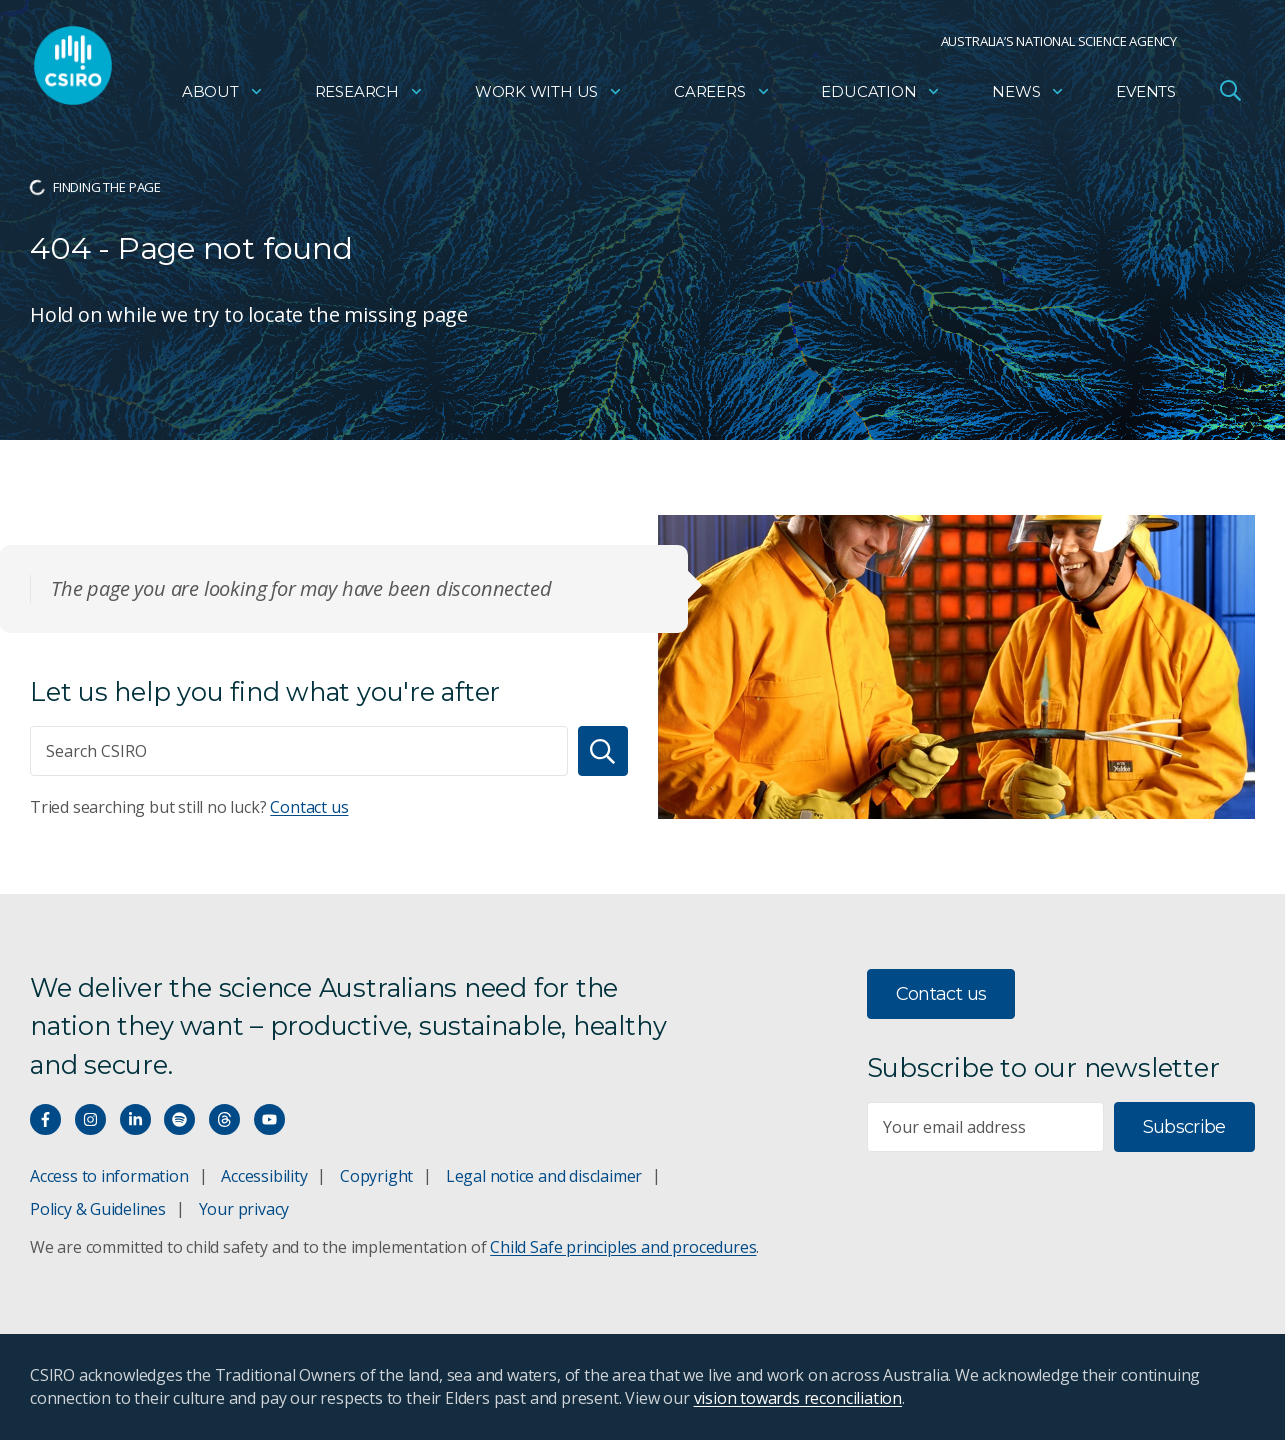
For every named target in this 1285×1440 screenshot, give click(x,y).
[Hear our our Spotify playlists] (179, 1119)
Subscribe (1184, 1127)
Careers (722, 95)
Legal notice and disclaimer (544, 1176)
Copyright (376, 1176)
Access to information (109, 1176)
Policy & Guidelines (98, 1209)
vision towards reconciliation (798, 1398)
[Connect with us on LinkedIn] (135, 1119)
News (1028, 95)
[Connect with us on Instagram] (90, 1119)
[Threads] (224, 1119)
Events (1146, 95)
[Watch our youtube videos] (269, 1119)
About (223, 95)
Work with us (549, 95)
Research (369, 95)
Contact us (309, 807)
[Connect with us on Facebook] (45, 1119)
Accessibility (264, 1176)
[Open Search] (1230, 94)
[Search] (603, 751)
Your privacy (244, 1209)
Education (881, 95)
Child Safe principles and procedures (623, 1247)
